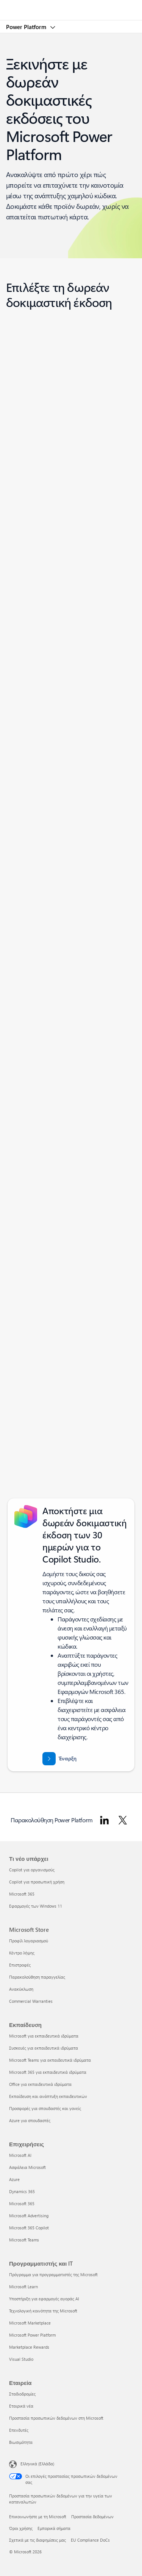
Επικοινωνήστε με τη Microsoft (37, 2516)
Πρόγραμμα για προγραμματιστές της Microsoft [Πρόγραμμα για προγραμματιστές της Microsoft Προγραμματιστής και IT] (53, 2274)
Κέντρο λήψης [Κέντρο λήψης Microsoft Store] (21, 1953)
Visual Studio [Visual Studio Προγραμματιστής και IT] (21, 2359)
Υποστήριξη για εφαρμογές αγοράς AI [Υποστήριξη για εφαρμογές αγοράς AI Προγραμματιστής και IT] (44, 2298)
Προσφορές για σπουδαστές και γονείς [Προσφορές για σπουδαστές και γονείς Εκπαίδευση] (45, 2108)
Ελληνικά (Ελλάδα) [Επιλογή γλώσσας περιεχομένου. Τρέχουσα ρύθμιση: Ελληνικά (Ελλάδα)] (37, 2463)
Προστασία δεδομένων (92, 2516)
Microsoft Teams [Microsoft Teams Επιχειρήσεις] (24, 2240)
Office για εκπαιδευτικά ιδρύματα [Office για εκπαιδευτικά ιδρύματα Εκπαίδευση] (40, 2084)
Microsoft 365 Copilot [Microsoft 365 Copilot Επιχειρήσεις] (29, 2227)
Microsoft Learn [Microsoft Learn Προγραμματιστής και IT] (23, 2286)
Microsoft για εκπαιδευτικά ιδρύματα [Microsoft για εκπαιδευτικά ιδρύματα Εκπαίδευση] (43, 2036)
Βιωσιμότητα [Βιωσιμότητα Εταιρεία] (21, 2442)
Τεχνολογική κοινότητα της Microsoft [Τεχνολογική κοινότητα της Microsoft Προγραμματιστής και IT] (43, 2311)
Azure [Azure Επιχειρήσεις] (14, 2179)
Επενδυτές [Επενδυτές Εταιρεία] (18, 2430)
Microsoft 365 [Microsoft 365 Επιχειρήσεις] (21, 2203)
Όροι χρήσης (21, 2528)
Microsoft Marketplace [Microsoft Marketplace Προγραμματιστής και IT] (30, 2323)
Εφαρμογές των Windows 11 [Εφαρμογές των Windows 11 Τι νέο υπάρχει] (35, 1906)
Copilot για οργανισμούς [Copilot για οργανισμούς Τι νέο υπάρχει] (32, 1870)
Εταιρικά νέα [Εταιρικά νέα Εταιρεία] (21, 2406)
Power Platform (27, 27)
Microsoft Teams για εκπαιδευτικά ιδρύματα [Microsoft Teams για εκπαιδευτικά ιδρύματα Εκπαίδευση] (50, 2060)
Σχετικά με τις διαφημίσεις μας (37, 2540)
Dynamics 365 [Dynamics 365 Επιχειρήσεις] (22, 2191)
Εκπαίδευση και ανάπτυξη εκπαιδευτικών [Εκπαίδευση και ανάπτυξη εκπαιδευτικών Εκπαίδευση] (48, 2096)
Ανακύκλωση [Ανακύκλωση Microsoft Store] (21, 1989)
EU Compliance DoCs (90, 2540)
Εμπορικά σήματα (53, 2528)
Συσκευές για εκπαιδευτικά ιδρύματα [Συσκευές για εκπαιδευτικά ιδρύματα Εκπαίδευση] (43, 2048)
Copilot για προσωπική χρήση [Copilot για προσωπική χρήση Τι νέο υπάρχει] (36, 1882)
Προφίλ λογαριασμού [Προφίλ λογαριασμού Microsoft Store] (28, 1941)
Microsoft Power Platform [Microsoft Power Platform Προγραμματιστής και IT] (32, 2335)
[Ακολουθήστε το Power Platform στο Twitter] (123, 1820)
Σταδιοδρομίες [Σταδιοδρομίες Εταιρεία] (22, 2394)
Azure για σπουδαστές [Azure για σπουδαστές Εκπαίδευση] (29, 2120)
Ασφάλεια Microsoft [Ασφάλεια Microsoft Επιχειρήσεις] (27, 2167)
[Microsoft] (71, 5)
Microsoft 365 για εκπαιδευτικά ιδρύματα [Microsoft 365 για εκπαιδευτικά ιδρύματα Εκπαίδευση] (47, 2072)
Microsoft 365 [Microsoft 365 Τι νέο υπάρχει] (21, 1894)
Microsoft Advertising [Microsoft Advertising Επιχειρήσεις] (28, 2215)
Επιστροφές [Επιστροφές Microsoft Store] (20, 1965)
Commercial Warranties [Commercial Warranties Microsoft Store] (31, 2001)
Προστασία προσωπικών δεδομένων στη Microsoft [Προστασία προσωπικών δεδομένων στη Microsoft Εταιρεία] (56, 2418)
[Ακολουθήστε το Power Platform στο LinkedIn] (104, 1820)
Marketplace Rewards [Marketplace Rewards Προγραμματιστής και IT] (29, 2347)
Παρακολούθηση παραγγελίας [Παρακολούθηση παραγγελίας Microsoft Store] (37, 1977)
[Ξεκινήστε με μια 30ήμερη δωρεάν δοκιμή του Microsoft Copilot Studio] (59, 1758)
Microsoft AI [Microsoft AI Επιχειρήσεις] (20, 2155)
